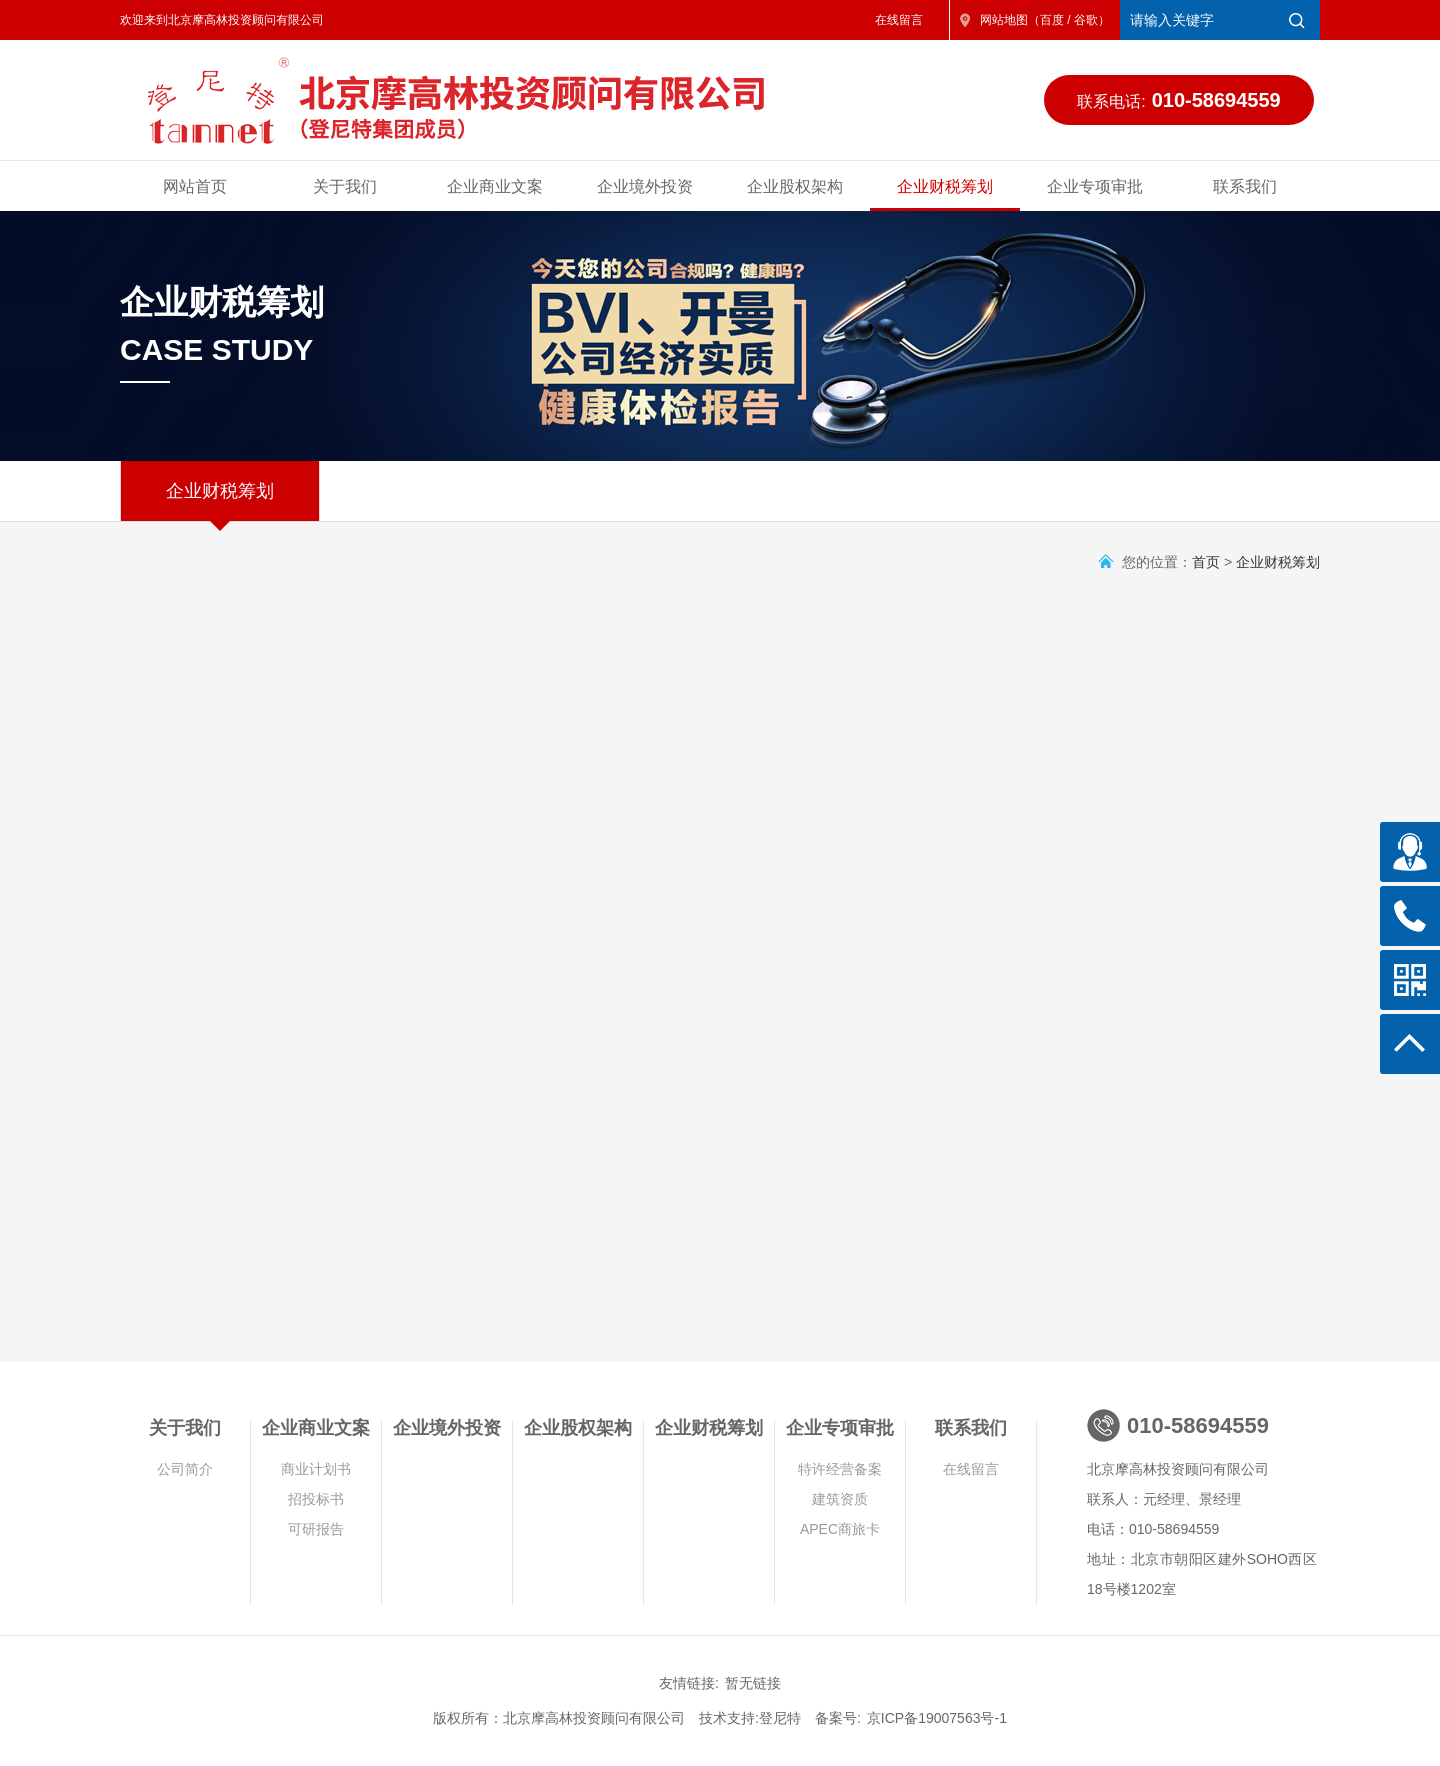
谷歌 (1086, 20)
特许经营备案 (840, 1469)
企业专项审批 (1095, 186)
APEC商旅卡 (840, 1529)
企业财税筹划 (945, 186)
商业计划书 (316, 1469)
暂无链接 (753, 1683)
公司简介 (185, 1469)
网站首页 (195, 186)
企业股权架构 (795, 186)
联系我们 (1245, 186)
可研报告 (316, 1529)
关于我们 (345, 186)
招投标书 (316, 1499)
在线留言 (899, 20)
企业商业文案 (495, 186)
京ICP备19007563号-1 (937, 1718)
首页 (1206, 562)
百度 (1052, 20)
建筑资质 (840, 1499)
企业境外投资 (645, 186)
